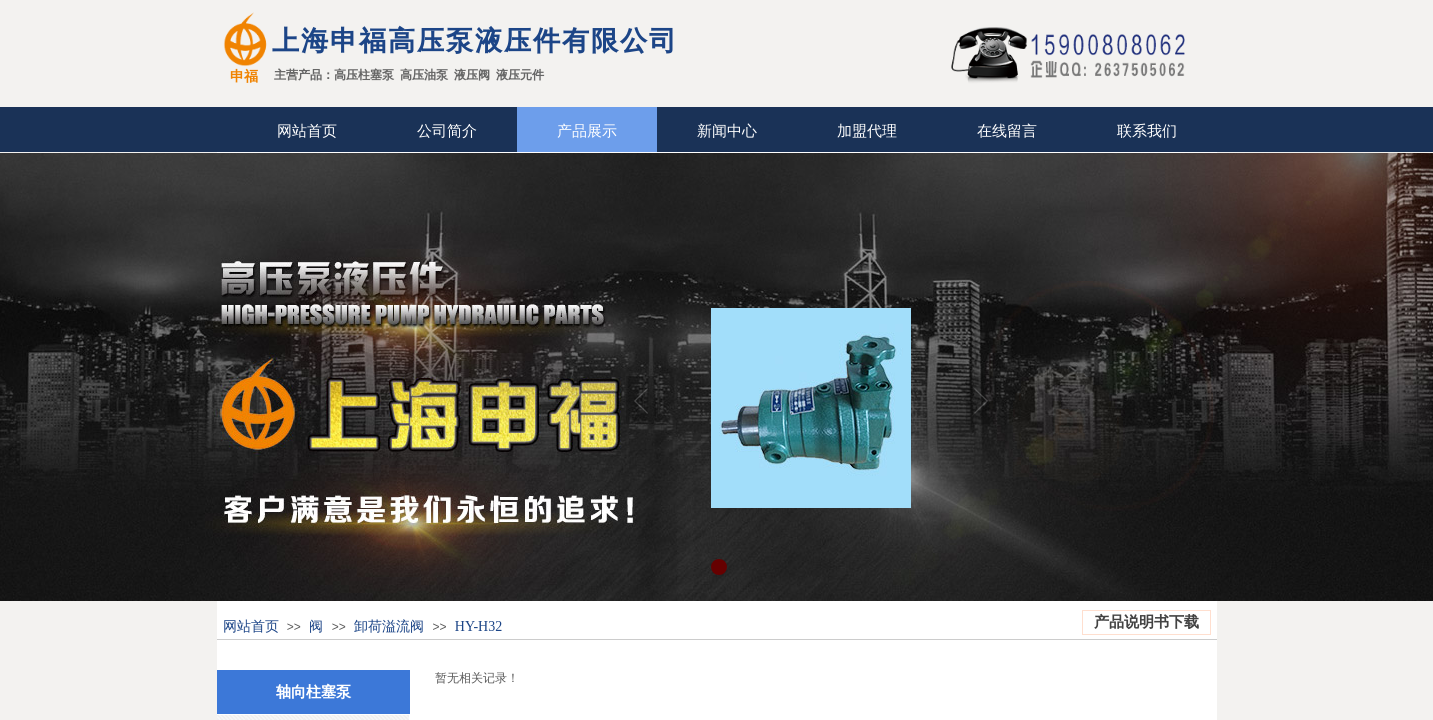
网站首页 (307, 131)
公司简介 (447, 131)
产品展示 (587, 131)
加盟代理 (867, 131)
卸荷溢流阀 (389, 626)
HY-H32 (478, 626)
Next (981, 400)
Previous (641, 400)
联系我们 (1147, 131)
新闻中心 (727, 131)
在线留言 (1007, 131)
